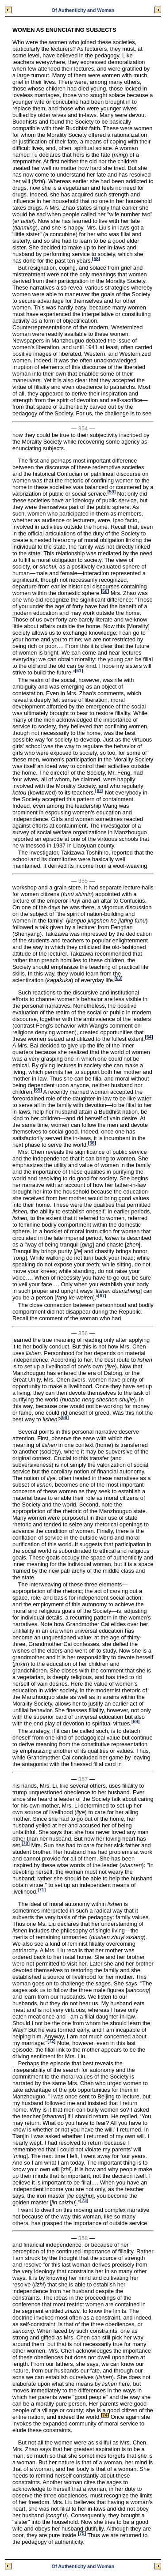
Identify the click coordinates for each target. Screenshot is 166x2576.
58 (95, 258)
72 (51, 2040)
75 (81, 2533)
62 (99, 790)
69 (135, 1721)
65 (37, 1090)
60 (104, 591)
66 (91, 1143)
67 (102, 1295)
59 (111, 492)
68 (64, 1417)
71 (41, 1889)
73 (84, 2200)
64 (149, 1037)
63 (118, 978)
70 (25, 1843)
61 (79, 670)
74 (104, 2415)
